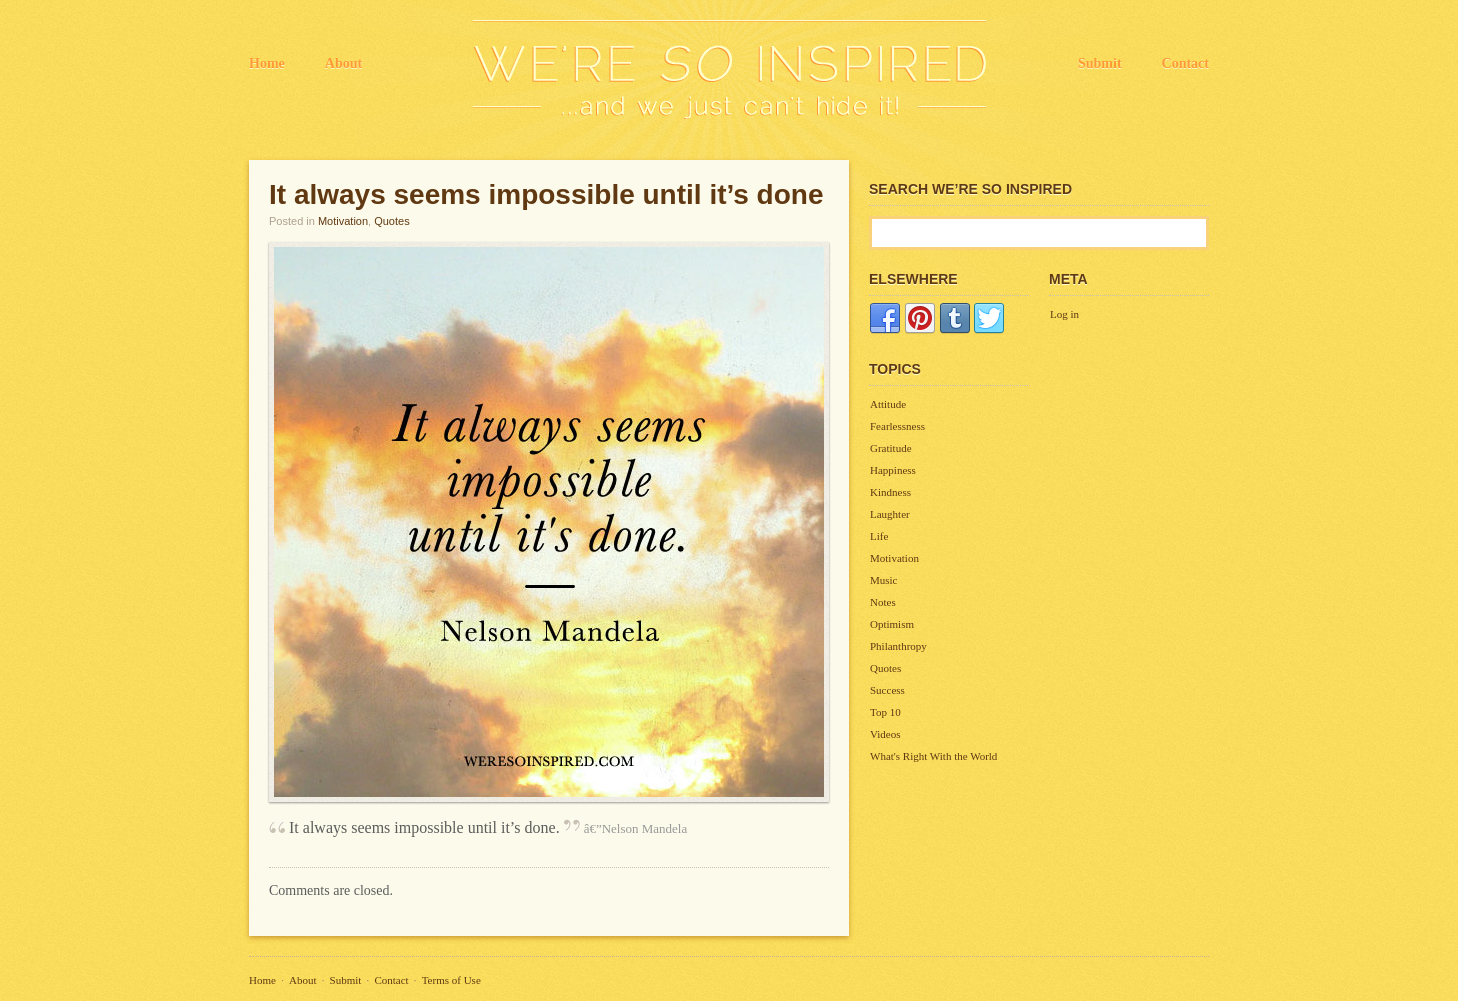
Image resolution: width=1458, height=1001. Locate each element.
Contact (1185, 63)
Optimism (892, 624)
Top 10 (885, 712)
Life (879, 536)
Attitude (888, 404)
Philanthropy (898, 646)
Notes (883, 602)
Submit (1100, 63)
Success (887, 690)
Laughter (890, 514)
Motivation (343, 221)
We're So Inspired (729, 70)
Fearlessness (897, 426)
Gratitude (891, 448)
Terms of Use (451, 980)
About (343, 63)
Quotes (391, 221)
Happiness (893, 470)
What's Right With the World (933, 756)
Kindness (890, 492)
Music (884, 580)
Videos (885, 734)
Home (267, 63)
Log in (1064, 314)
